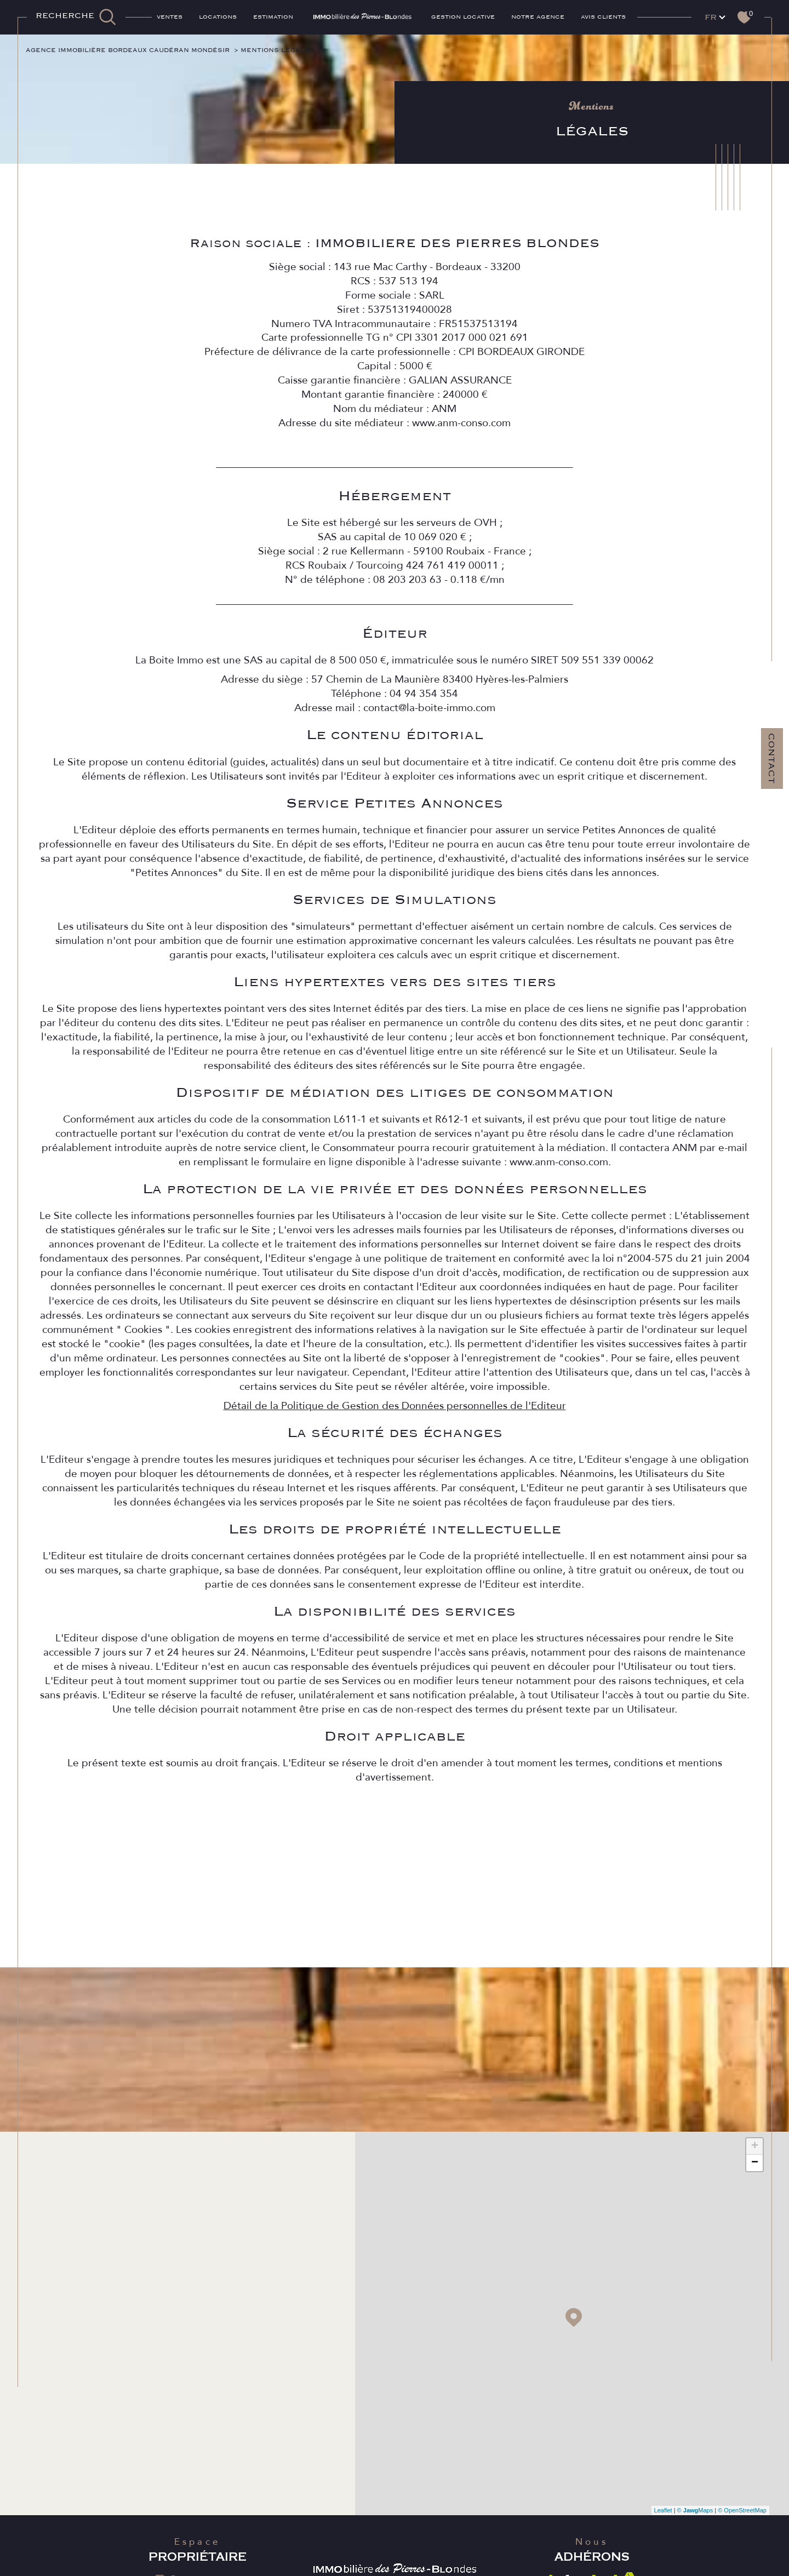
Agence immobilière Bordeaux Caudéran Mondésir (137, 50)
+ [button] (754, 2150)
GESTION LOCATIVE (463, 17)
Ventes (169, 17)
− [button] (754, 2166)
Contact (771, 758)
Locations (218, 17)
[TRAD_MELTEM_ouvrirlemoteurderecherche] (76, 17)
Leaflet (663, 2513)
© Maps (695, 2513)
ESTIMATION (273, 17)
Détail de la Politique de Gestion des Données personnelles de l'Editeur (394, 1447)
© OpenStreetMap (742, 2513)
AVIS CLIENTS (603, 17)
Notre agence (537, 17)
